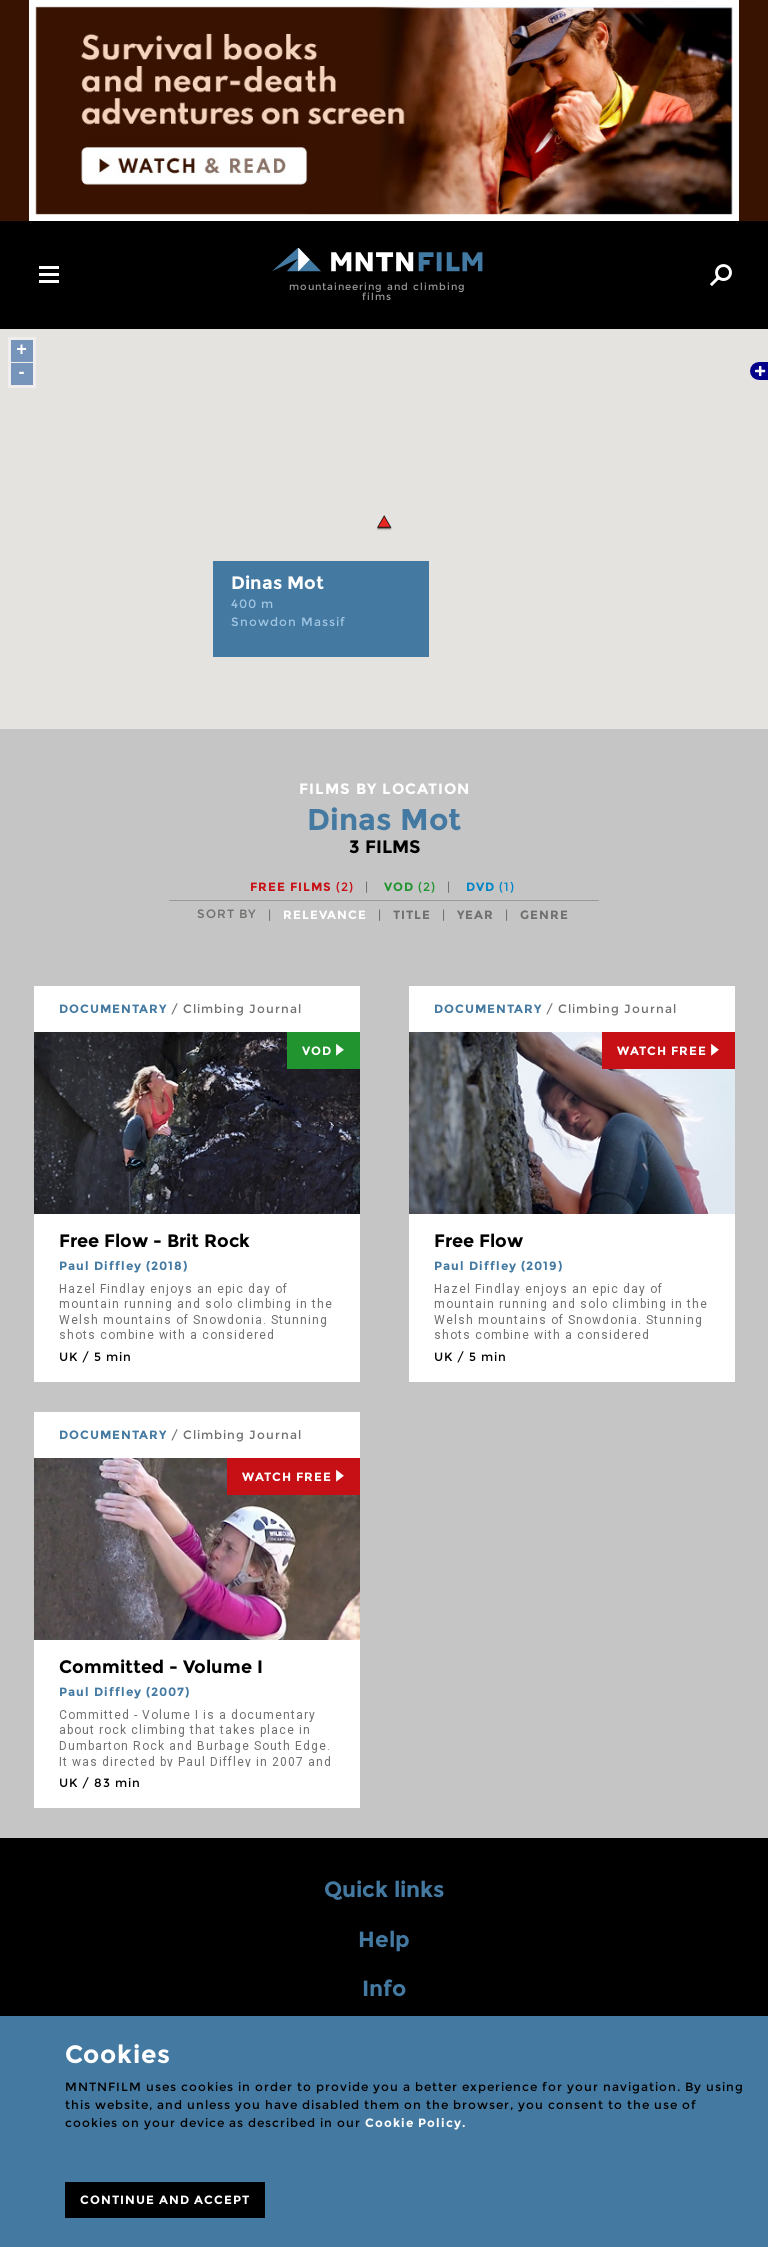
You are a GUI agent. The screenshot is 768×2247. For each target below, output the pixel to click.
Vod (323, 1050)
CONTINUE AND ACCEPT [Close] (165, 2199)
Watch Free (668, 1050)
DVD (490, 886)
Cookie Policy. (415, 2122)
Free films (302, 886)
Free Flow (478, 1241)
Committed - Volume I (161, 1667)
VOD (410, 886)
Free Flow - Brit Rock (154, 1241)
